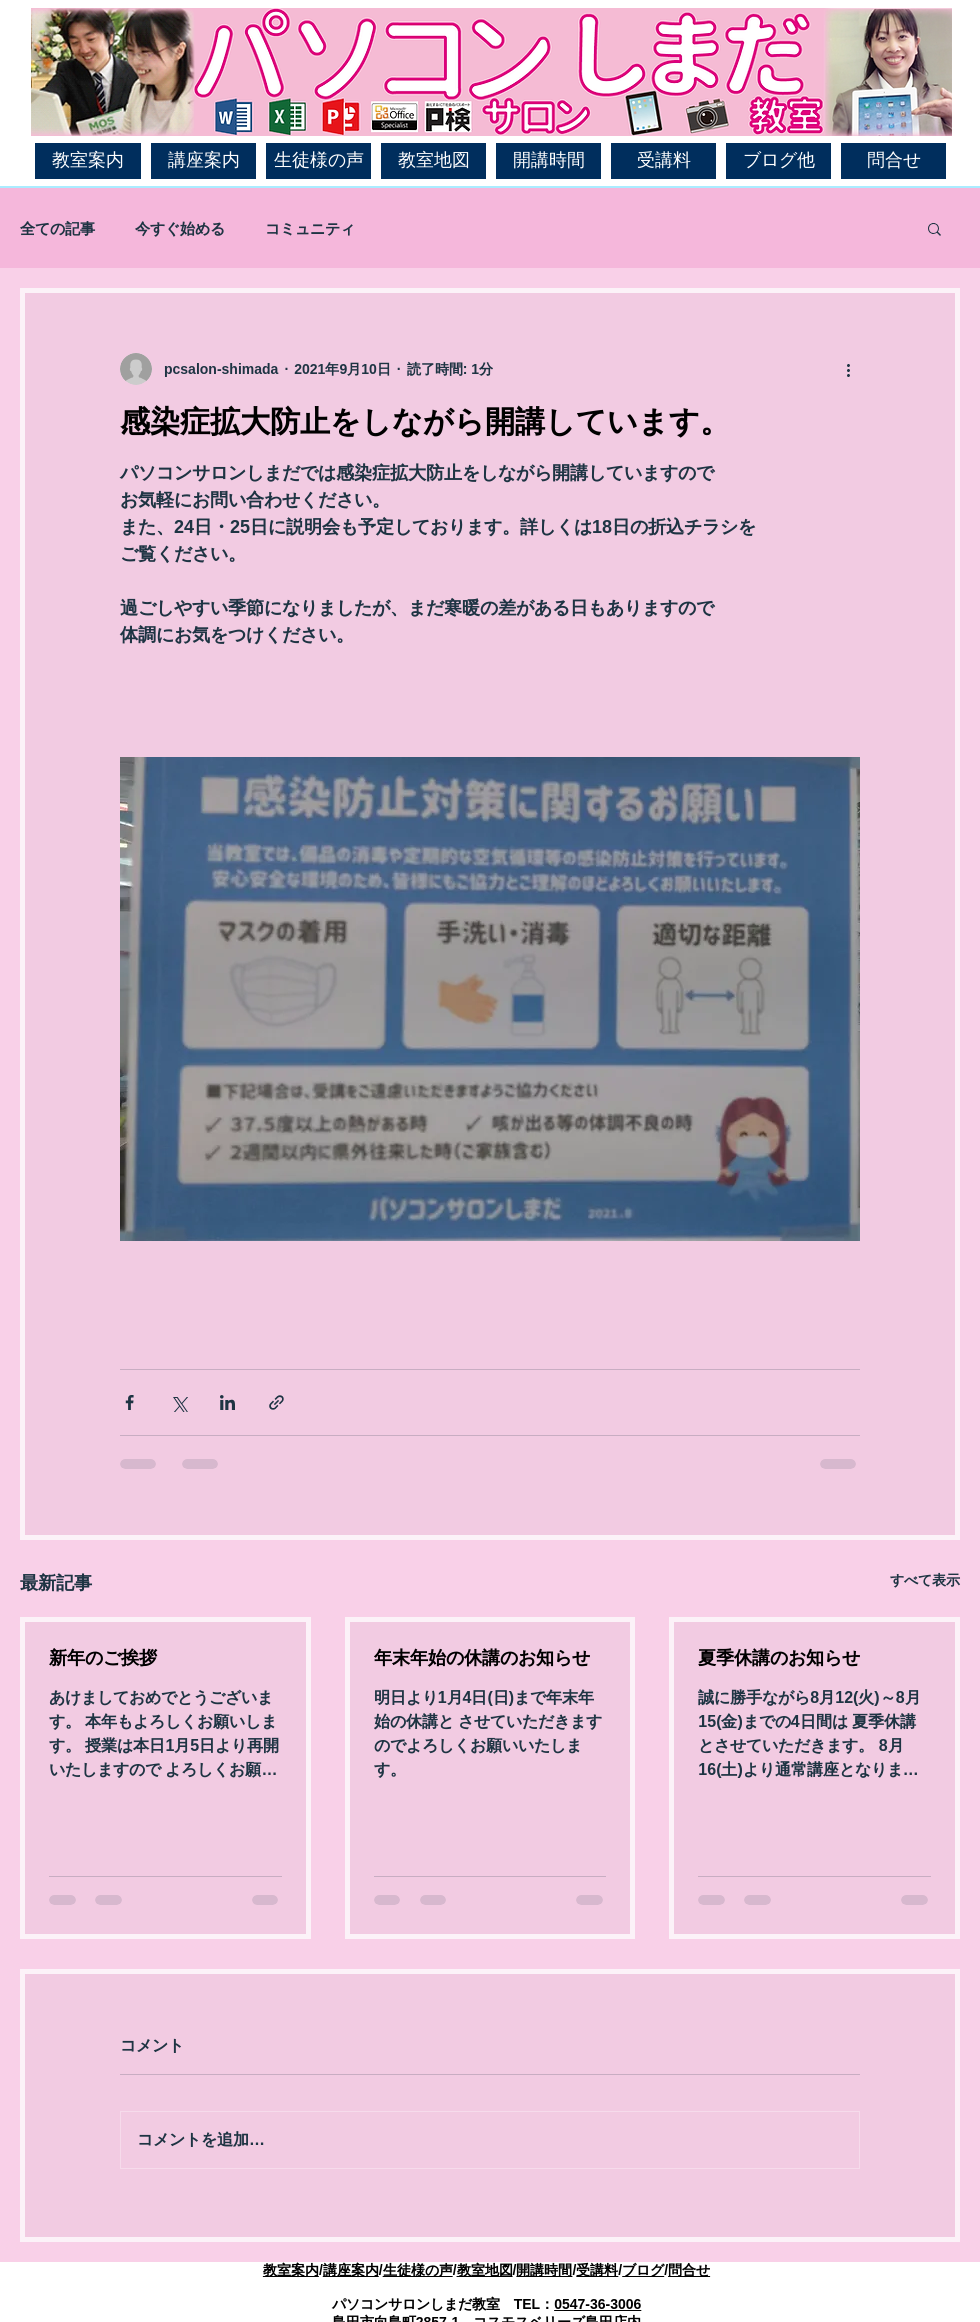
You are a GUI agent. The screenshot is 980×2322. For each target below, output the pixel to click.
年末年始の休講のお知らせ (482, 1658)
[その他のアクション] (848, 369)
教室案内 (291, 2270)
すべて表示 (925, 1580)
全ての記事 (57, 228)
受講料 (597, 2270)
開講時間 (544, 2270)
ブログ (643, 2270)
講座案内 (351, 2270)
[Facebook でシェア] (129, 1402)
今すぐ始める (180, 228)
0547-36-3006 (597, 2304)
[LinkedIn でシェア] (227, 1402)
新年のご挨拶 (103, 1658)
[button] (934, 228)
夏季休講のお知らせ (779, 1658)
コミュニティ (310, 228)
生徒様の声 (418, 2270)
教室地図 (485, 2270)
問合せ (689, 2270)
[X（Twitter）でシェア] (178, 1402)
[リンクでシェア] (276, 1402)
